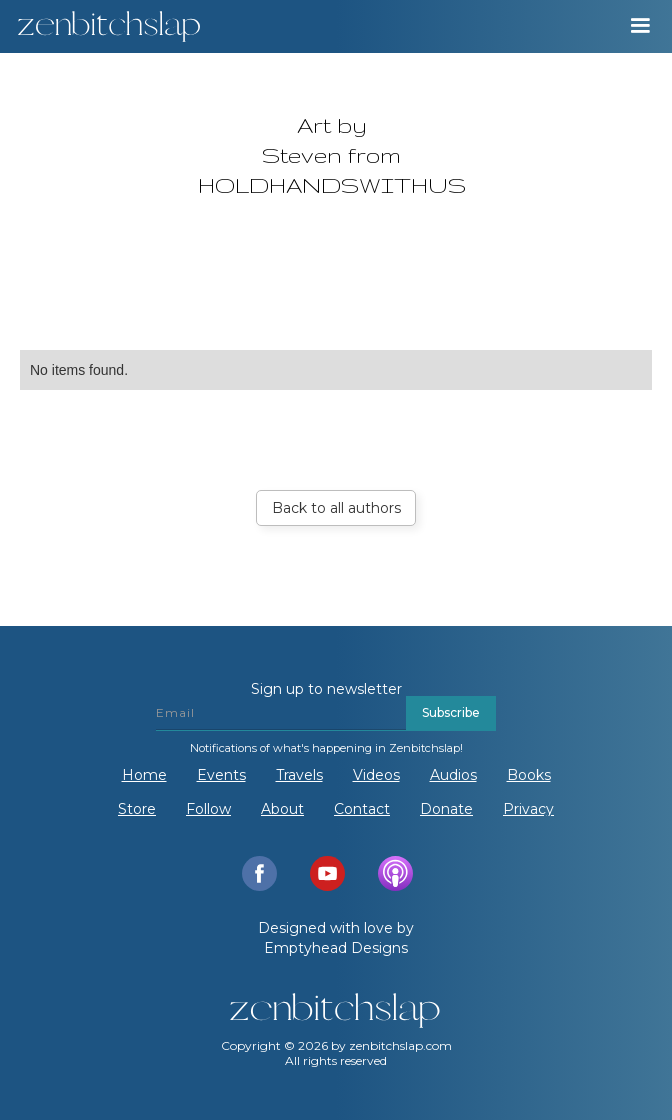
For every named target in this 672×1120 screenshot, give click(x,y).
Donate (446, 809)
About (282, 809)
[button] (640, 26)
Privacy (528, 809)
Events (221, 775)
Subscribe (451, 712)
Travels (299, 775)
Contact (362, 809)
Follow (208, 809)
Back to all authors (336, 508)
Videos (376, 775)
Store (137, 809)
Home (144, 775)
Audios (453, 775)
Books (529, 775)
